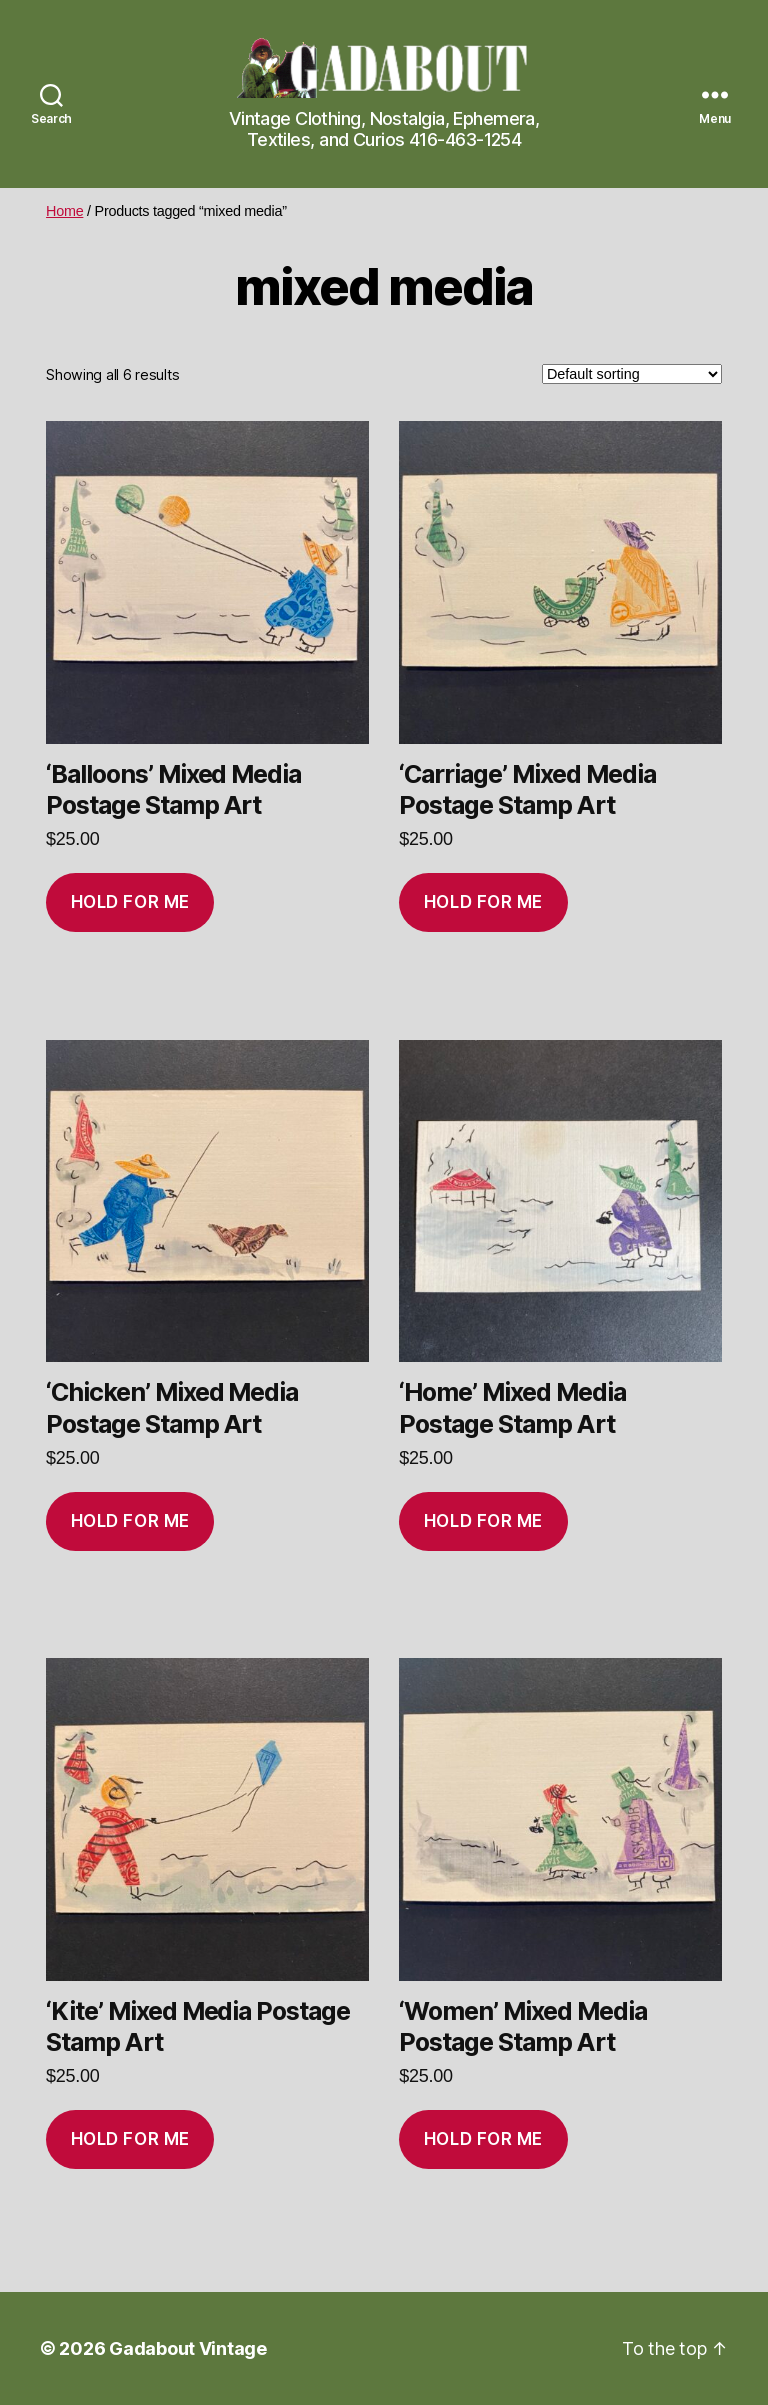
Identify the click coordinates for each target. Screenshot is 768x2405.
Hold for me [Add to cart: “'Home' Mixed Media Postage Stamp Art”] (483, 1521)
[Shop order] (632, 374)
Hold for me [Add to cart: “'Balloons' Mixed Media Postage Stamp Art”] (130, 902)
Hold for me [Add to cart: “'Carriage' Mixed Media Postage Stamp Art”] (483, 902)
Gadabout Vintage (188, 2348)
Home (64, 211)
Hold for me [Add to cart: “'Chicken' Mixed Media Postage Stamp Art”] (130, 1521)
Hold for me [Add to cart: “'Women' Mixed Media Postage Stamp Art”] (483, 2139)
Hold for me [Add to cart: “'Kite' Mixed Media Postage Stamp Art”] (130, 2139)
